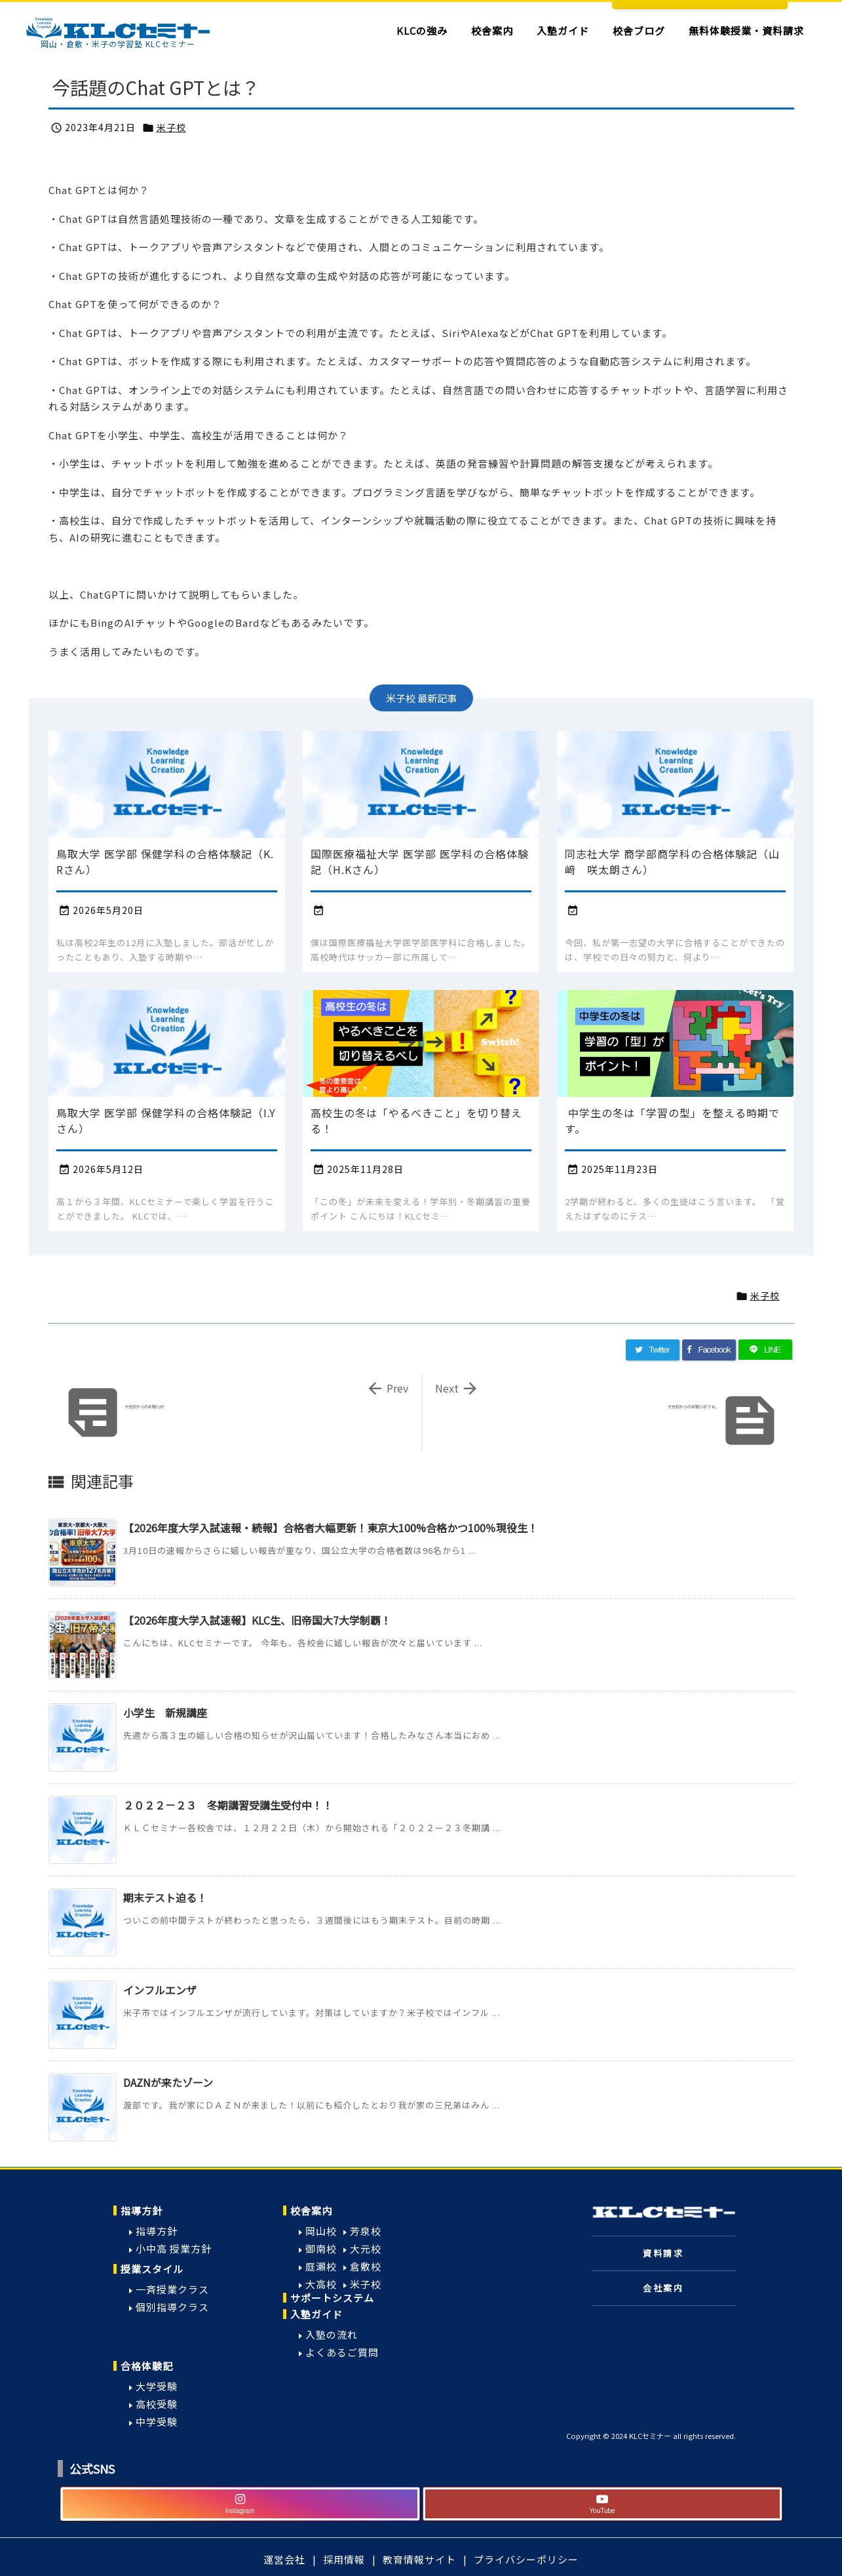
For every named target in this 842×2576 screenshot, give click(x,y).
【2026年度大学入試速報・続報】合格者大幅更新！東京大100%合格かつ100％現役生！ (330, 1528)
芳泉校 (365, 2231)
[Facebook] (709, 1349)
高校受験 (157, 2404)
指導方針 (142, 2210)
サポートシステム (332, 2298)
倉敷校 (365, 2266)
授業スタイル (152, 2269)
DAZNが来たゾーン (168, 2082)
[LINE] (765, 1349)
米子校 (171, 127)
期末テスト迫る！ (165, 1897)
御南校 (321, 2248)
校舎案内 (311, 2210)
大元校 (365, 2248)
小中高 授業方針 (174, 2248)
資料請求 (663, 2253)
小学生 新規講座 (165, 1712)
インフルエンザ (160, 1990)
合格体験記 (147, 2366)
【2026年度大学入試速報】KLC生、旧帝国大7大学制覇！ (257, 1620)
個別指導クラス (172, 2307)
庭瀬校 (321, 2266)
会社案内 (663, 2288)
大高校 (321, 2284)
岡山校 (321, 2231)
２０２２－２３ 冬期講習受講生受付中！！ (228, 1805)
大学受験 (157, 2386)
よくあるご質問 (342, 2352)
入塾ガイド (316, 2314)
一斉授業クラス (172, 2289)
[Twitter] (652, 1349)
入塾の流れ (331, 2334)
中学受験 (157, 2421)
